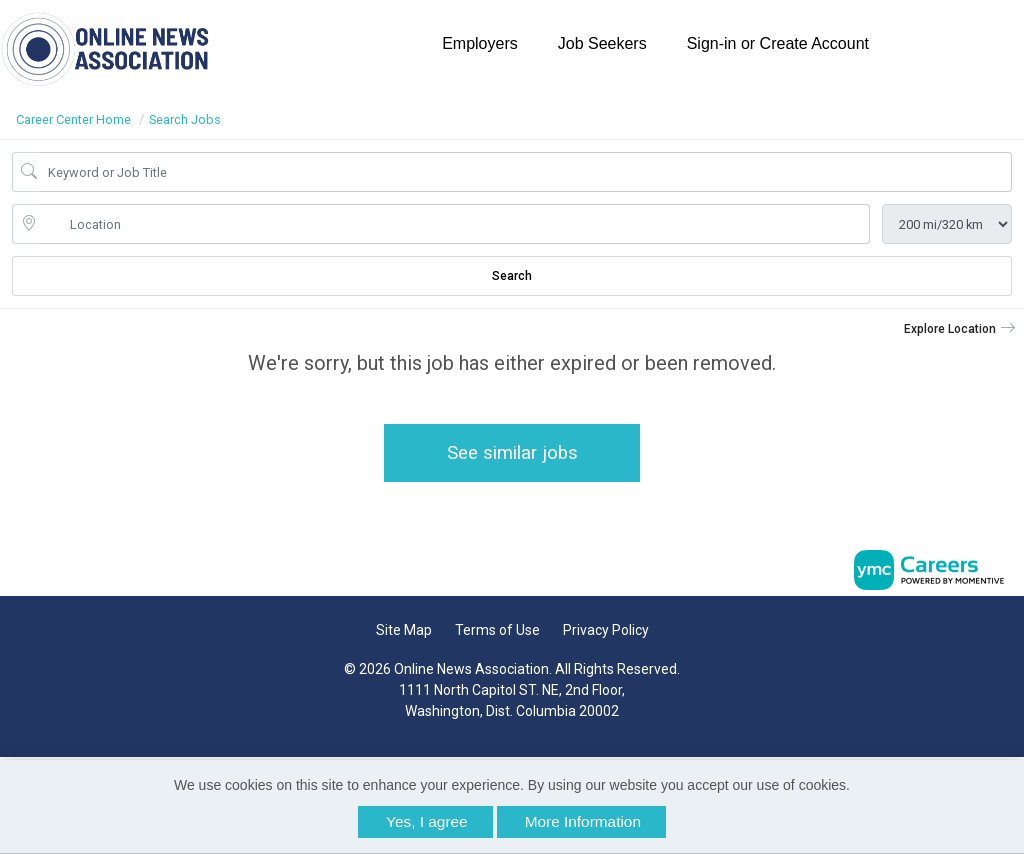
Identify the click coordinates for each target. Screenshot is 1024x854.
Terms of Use (497, 630)
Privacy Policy (606, 630)
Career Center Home (73, 119)
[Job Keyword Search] (526, 172)
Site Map (404, 630)
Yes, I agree (427, 821)
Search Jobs (185, 119)
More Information (583, 821)
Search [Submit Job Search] (512, 276)
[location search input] (455, 224)
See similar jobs (512, 452)
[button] (960, 329)
